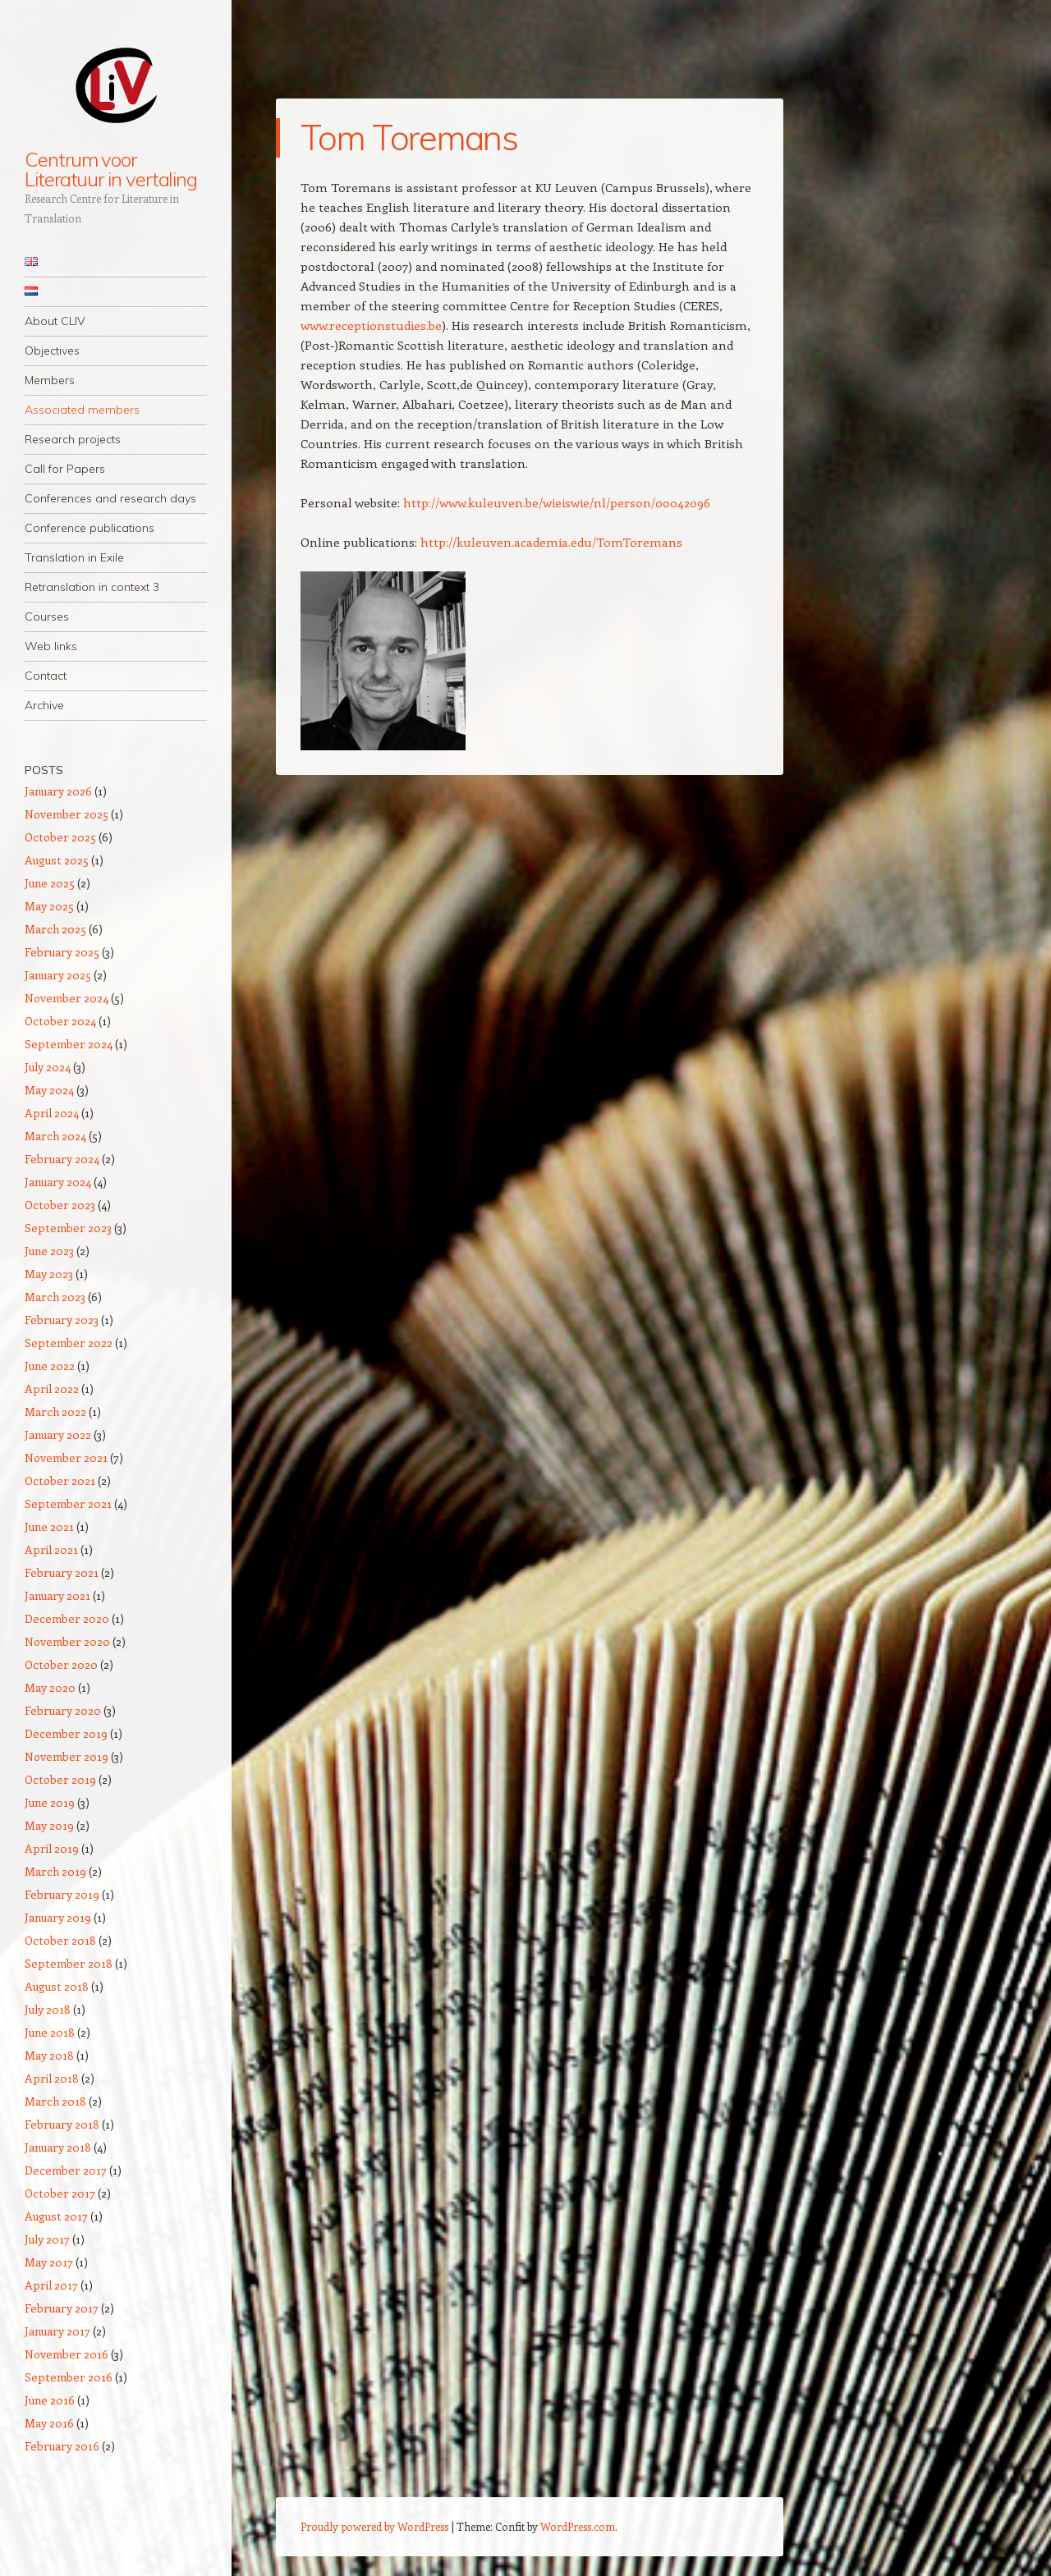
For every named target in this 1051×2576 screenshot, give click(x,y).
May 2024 (49, 1090)
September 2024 (68, 1044)
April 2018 (52, 2078)
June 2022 (50, 1365)
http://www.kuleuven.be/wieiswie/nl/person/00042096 (556, 502)
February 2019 (62, 1894)
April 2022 (52, 1388)
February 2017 (62, 2308)
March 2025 (55, 929)
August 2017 (56, 2216)
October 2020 (61, 1664)
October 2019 (60, 1779)
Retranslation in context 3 (92, 587)
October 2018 (60, 1940)
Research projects (73, 439)
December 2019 (66, 1733)
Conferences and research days (110, 498)
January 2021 (57, 1595)
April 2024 (52, 1113)
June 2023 (49, 1250)
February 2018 (62, 2124)
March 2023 (55, 1296)
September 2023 (68, 1227)
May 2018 (49, 2055)
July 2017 (47, 2239)
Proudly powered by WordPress (374, 2526)
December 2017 (66, 2170)
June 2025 (50, 883)
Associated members (82, 409)
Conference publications (89, 527)
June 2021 (49, 1526)
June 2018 (50, 2032)
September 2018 (68, 1963)
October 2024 (60, 1021)
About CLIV (55, 321)
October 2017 (60, 2193)
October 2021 (60, 1480)
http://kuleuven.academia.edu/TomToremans (551, 542)
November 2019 (66, 1756)
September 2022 (68, 1342)
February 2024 (62, 1159)
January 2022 (58, 1434)
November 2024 (66, 998)
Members (50, 380)
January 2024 (58, 1181)
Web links (51, 646)
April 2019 (52, 1848)
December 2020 (67, 1618)
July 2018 (48, 2009)
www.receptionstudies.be (371, 325)
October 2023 (60, 1204)
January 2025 (58, 975)
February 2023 (62, 1319)
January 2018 (58, 2147)
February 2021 (62, 1572)
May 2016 (49, 2423)
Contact (46, 675)
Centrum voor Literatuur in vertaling (111, 169)
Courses (47, 616)
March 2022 (55, 1411)
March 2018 (55, 2101)
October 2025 (60, 837)
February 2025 (62, 952)
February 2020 (63, 1710)
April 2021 (51, 1549)
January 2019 (58, 1917)
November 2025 (66, 814)
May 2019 (49, 1825)
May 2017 (49, 2262)
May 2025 (49, 906)
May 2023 (49, 1273)
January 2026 (58, 791)
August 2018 (57, 1986)
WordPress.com (577, 2526)
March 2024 (55, 1136)
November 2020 (67, 1641)
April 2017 (51, 2285)
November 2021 (66, 1457)
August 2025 (57, 860)
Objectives (52, 350)
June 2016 (50, 2400)
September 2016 (68, 2377)
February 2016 (62, 2446)
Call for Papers (65, 468)
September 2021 (68, 1503)
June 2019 (50, 1802)
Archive (44, 705)
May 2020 (50, 1687)
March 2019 (55, 1871)
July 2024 (48, 1067)
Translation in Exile (74, 557)
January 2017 (57, 2331)
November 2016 (66, 2354)
